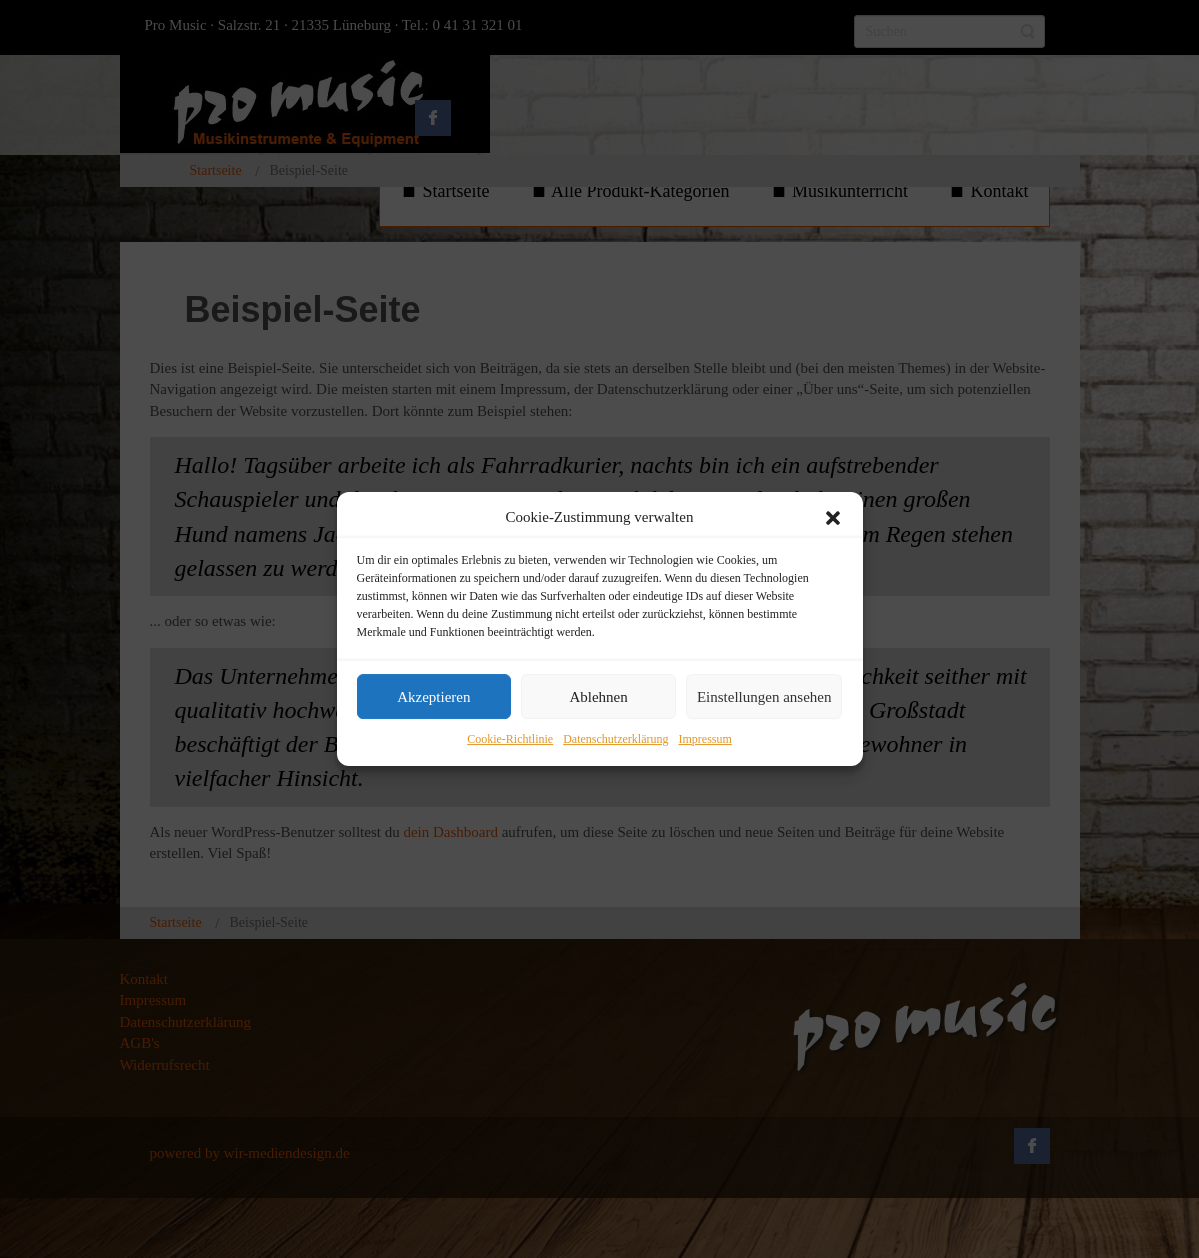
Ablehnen (598, 697)
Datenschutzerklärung (615, 740)
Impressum (704, 740)
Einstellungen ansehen (764, 697)
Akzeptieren (433, 697)
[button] (833, 518)
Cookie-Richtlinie (510, 740)
